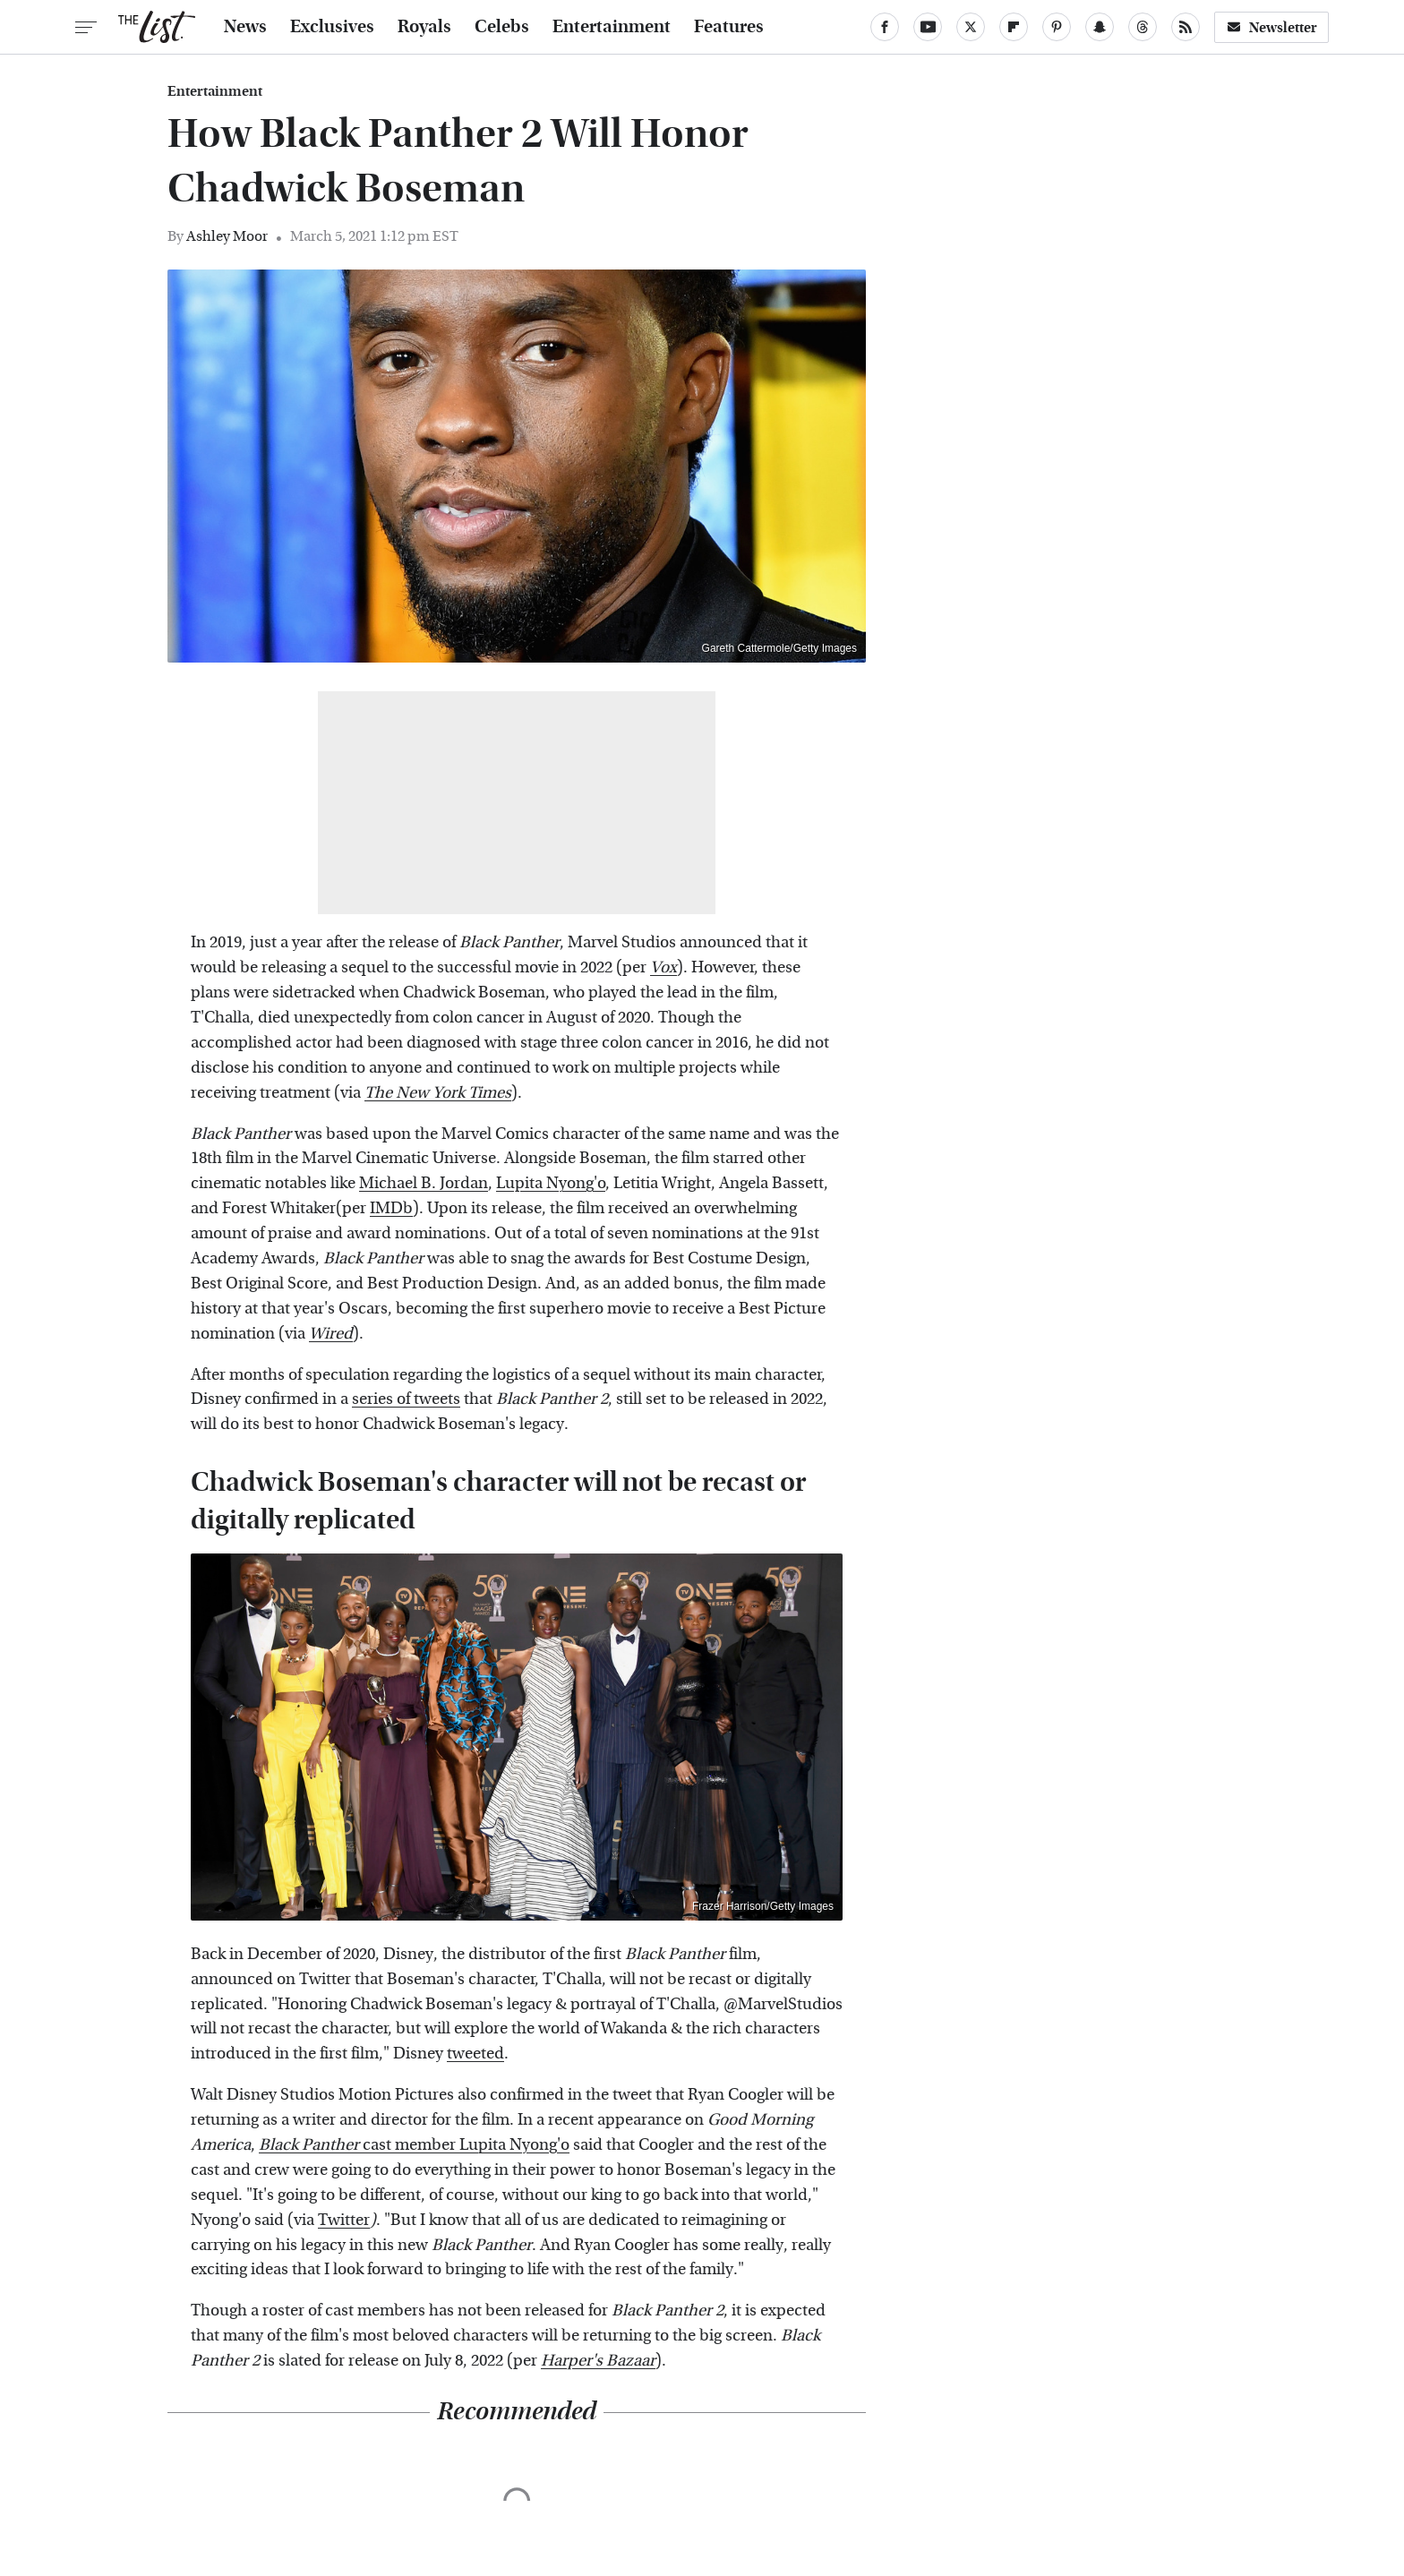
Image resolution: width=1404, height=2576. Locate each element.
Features (729, 27)
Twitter (344, 2220)
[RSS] (1185, 27)
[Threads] (1142, 27)
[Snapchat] (1099, 27)
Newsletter (1271, 27)
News (245, 27)
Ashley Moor (227, 235)
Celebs (502, 27)
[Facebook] (884, 27)
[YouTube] (927, 27)
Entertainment (611, 27)
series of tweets (406, 1399)
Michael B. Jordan (423, 1183)
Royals (424, 27)
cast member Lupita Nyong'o (414, 2144)
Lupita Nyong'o (550, 1183)
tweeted (475, 2053)
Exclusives (332, 27)
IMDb (391, 1208)
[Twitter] (970, 27)
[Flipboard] (1013, 27)
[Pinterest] (1056, 27)
